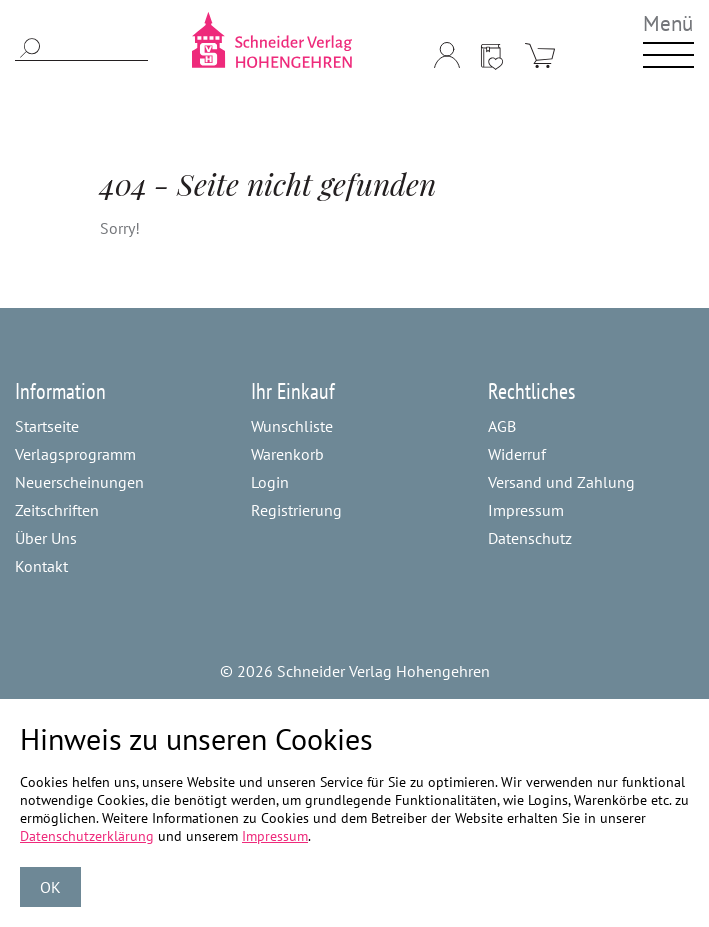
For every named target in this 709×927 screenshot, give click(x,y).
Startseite (47, 426)
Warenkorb (287, 454)
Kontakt (41, 566)
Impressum (526, 510)
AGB (502, 426)
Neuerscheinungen (79, 482)
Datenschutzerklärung (87, 836)
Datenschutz (530, 538)
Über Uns (46, 538)
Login (270, 482)
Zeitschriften (57, 510)
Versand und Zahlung (561, 482)
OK (50, 887)
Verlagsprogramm (75, 454)
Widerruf (517, 454)
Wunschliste (292, 426)
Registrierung (296, 510)
